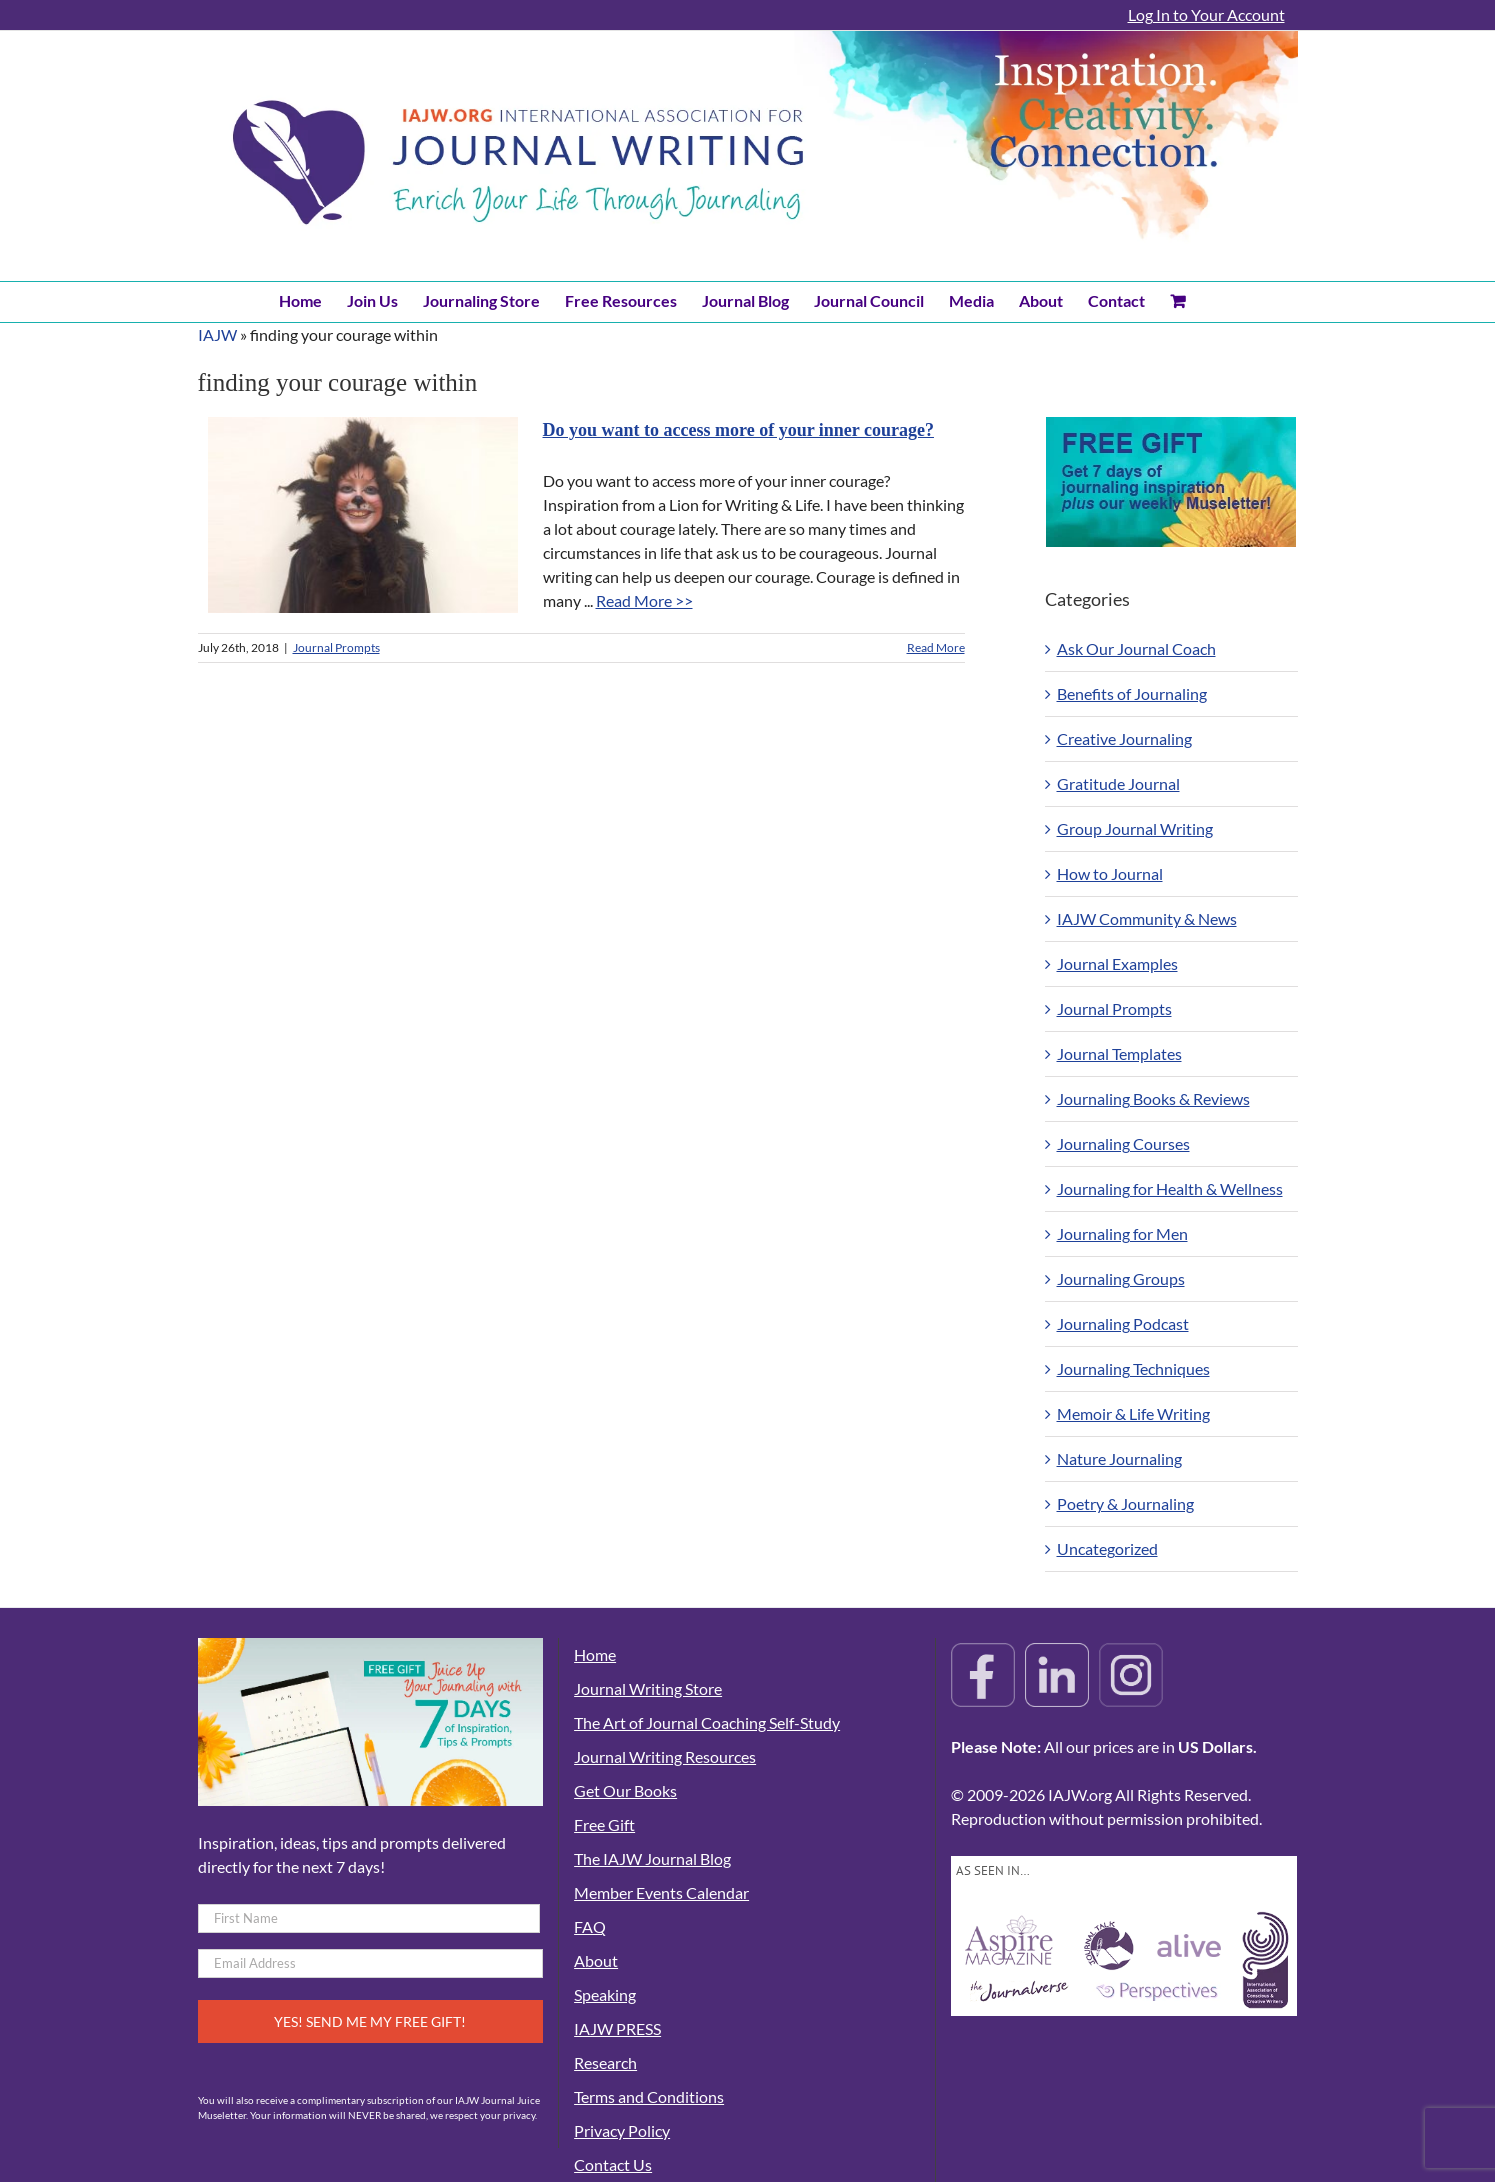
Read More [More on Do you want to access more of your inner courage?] (936, 647)
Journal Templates (1119, 1053)
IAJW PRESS (617, 2028)
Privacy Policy (622, 2130)
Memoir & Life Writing (1133, 1413)
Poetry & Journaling (1125, 1503)
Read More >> (644, 600)
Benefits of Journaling (1132, 693)
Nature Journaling (1119, 1458)
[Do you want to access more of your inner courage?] (363, 515)
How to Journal (1110, 873)
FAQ (590, 1926)
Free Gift (604, 1824)
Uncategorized (1107, 1548)
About (596, 1960)
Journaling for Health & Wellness (1170, 1188)
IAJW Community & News (1147, 918)
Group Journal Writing (1135, 828)
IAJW (217, 334)
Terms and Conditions (649, 2096)
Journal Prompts (336, 647)
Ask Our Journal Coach (1136, 648)
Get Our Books (625, 1790)
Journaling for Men (1122, 1233)
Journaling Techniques (1133, 1368)
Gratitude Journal (1118, 783)
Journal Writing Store (648, 1688)
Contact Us (613, 2164)
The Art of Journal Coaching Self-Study (707, 1722)
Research (605, 2062)
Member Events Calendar (661, 1892)
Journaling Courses (1123, 1143)
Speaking (605, 1994)
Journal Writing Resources (665, 1756)
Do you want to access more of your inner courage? (738, 430)
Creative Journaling (1124, 738)
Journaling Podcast (1123, 1323)
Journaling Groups (1121, 1278)
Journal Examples (1117, 963)
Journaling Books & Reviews (1153, 1098)
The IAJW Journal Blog (652, 1858)
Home (595, 1654)
